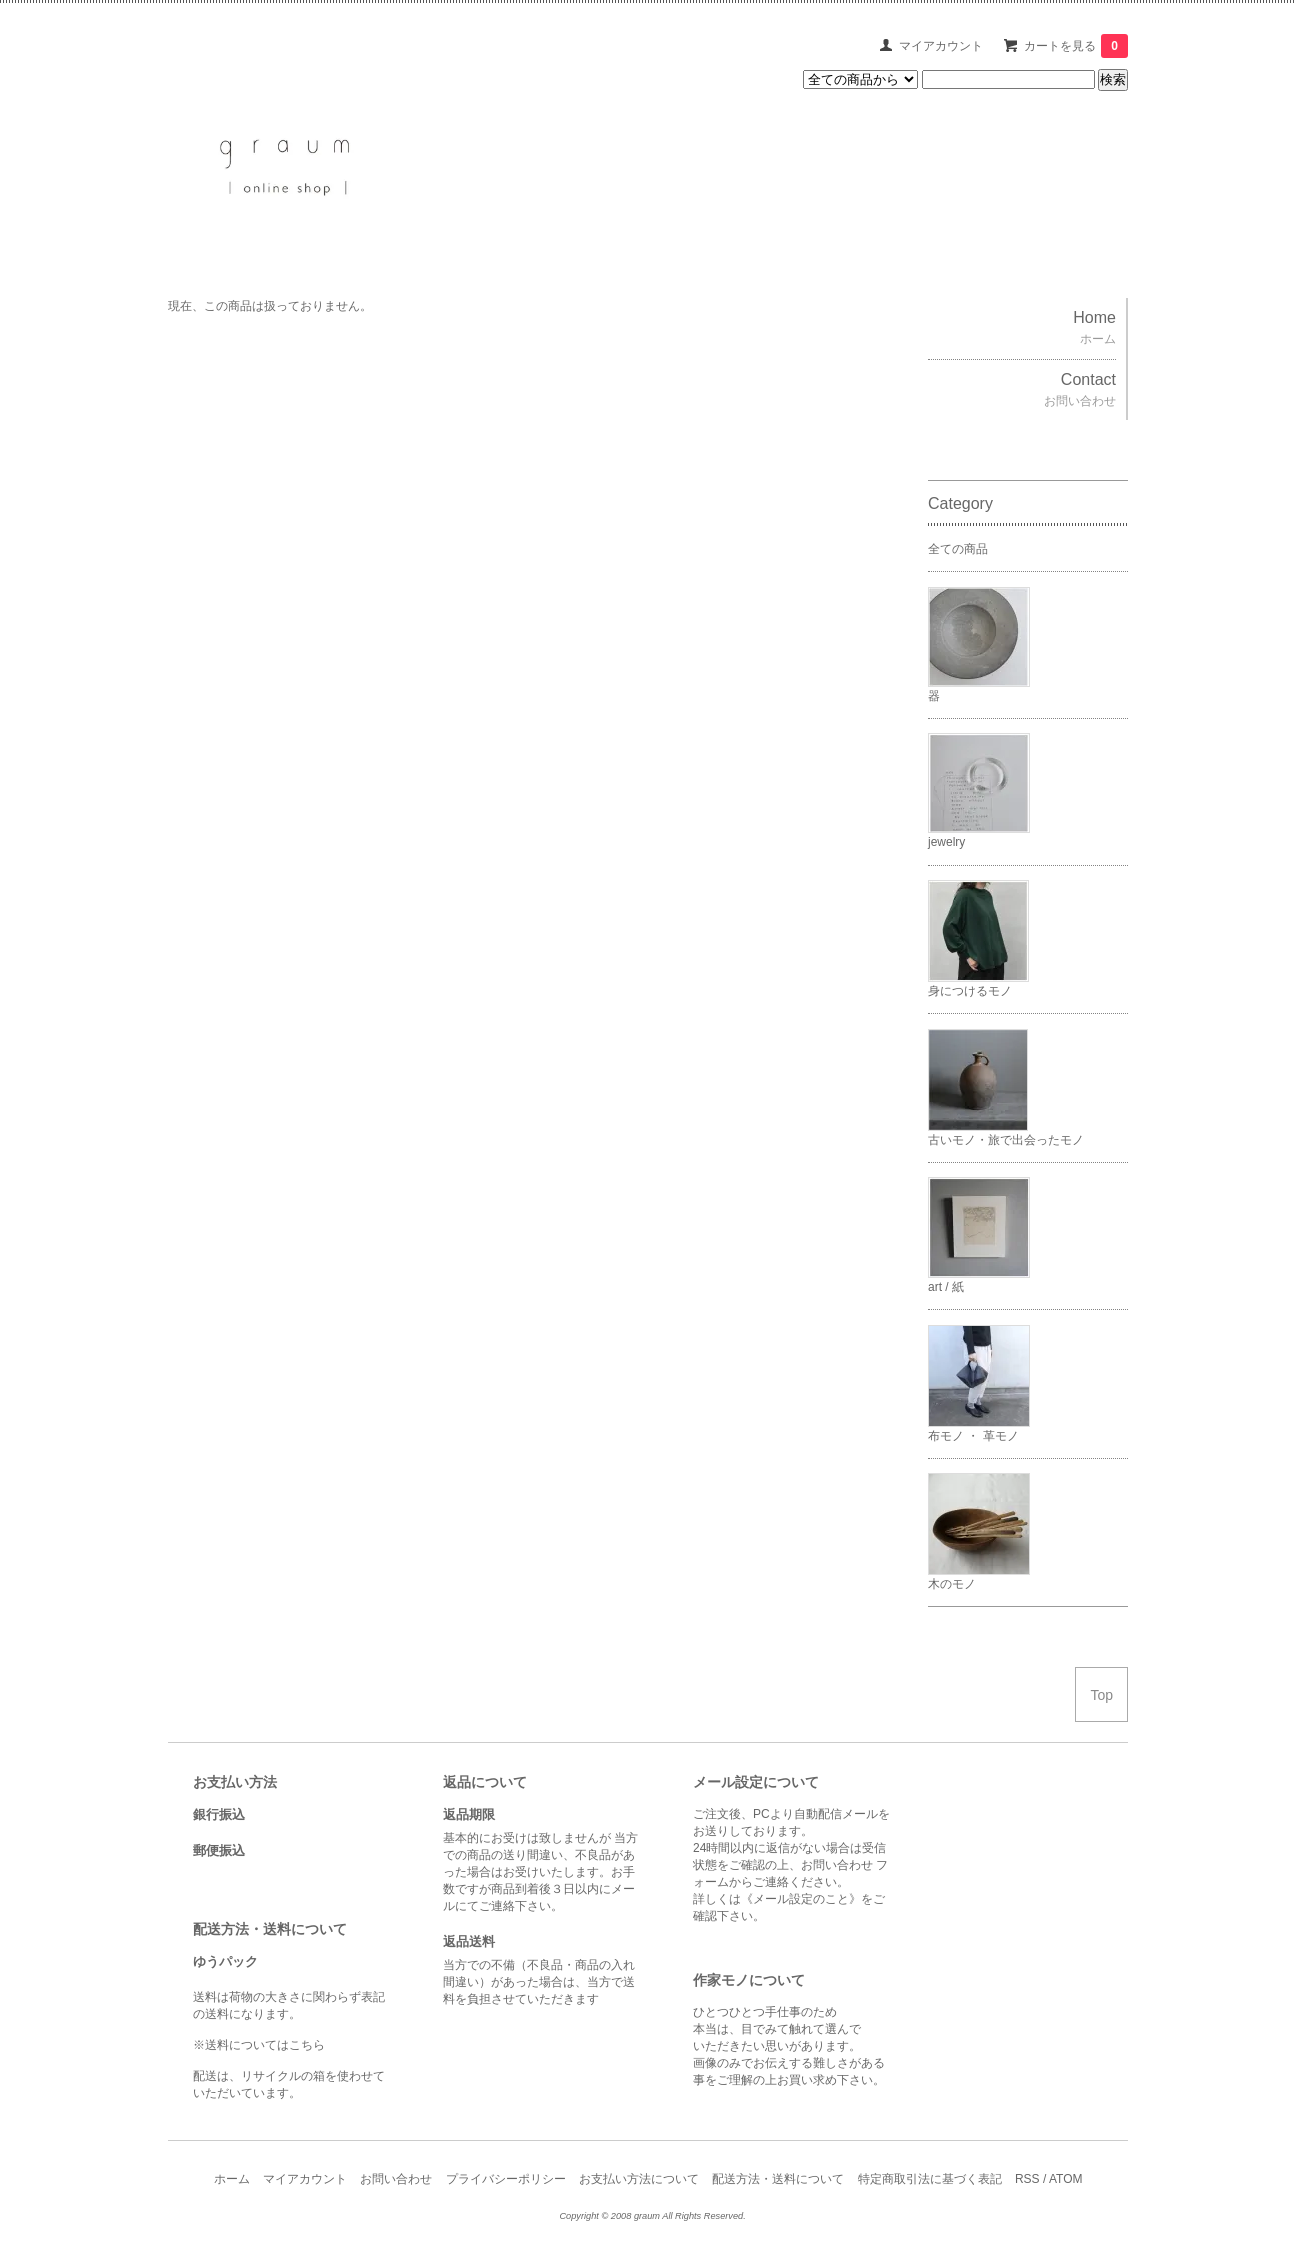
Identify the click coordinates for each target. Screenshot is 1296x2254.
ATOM (1066, 2179)
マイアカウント (941, 46)
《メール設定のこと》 (801, 1899)
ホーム (232, 2179)
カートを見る (1076, 46)
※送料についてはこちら (259, 2045)
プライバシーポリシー (506, 2179)
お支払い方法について (639, 2179)
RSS (1027, 2179)
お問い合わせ (396, 2179)
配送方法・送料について (778, 2179)
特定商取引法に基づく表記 (930, 2179)
